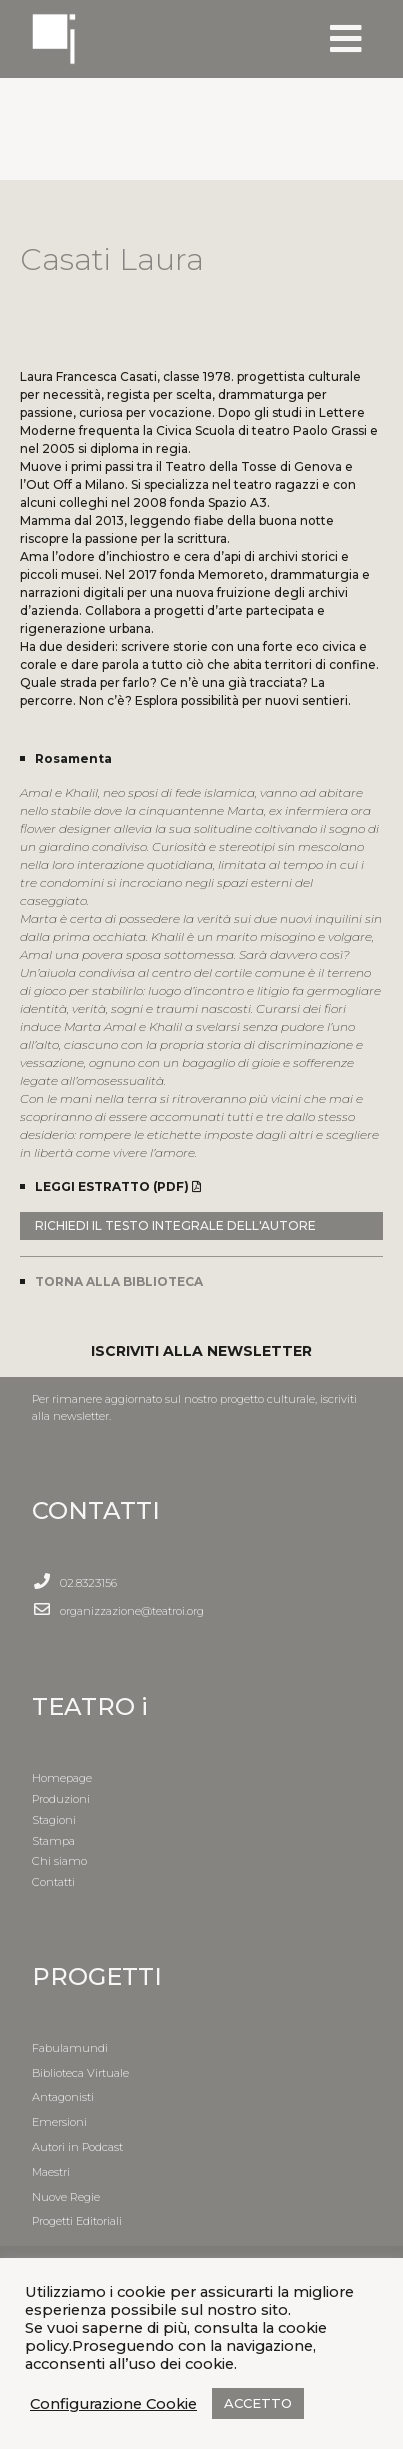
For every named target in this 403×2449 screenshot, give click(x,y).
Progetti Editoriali (77, 2221)
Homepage (62, 1778)
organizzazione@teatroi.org (132, 1611)
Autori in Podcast (77, 2147)
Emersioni (59, 2122)
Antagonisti (63, 2097)
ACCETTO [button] (258, 2403)
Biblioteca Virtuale (80, 2073)
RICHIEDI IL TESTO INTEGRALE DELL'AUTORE (175, 1225)
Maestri (51, 2172)
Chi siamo (59, 1861)
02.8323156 (88, 1583)
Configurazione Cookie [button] (113, 2404)
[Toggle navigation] (346, 39)
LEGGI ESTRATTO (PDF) (118, 1186)
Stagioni (54, 1820)
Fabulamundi (70, 2048)
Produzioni (61, 1799)
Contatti (53, 1882)
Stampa (53, 1841)
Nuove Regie (66, 2197)
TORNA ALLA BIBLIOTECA (119, 1281)
